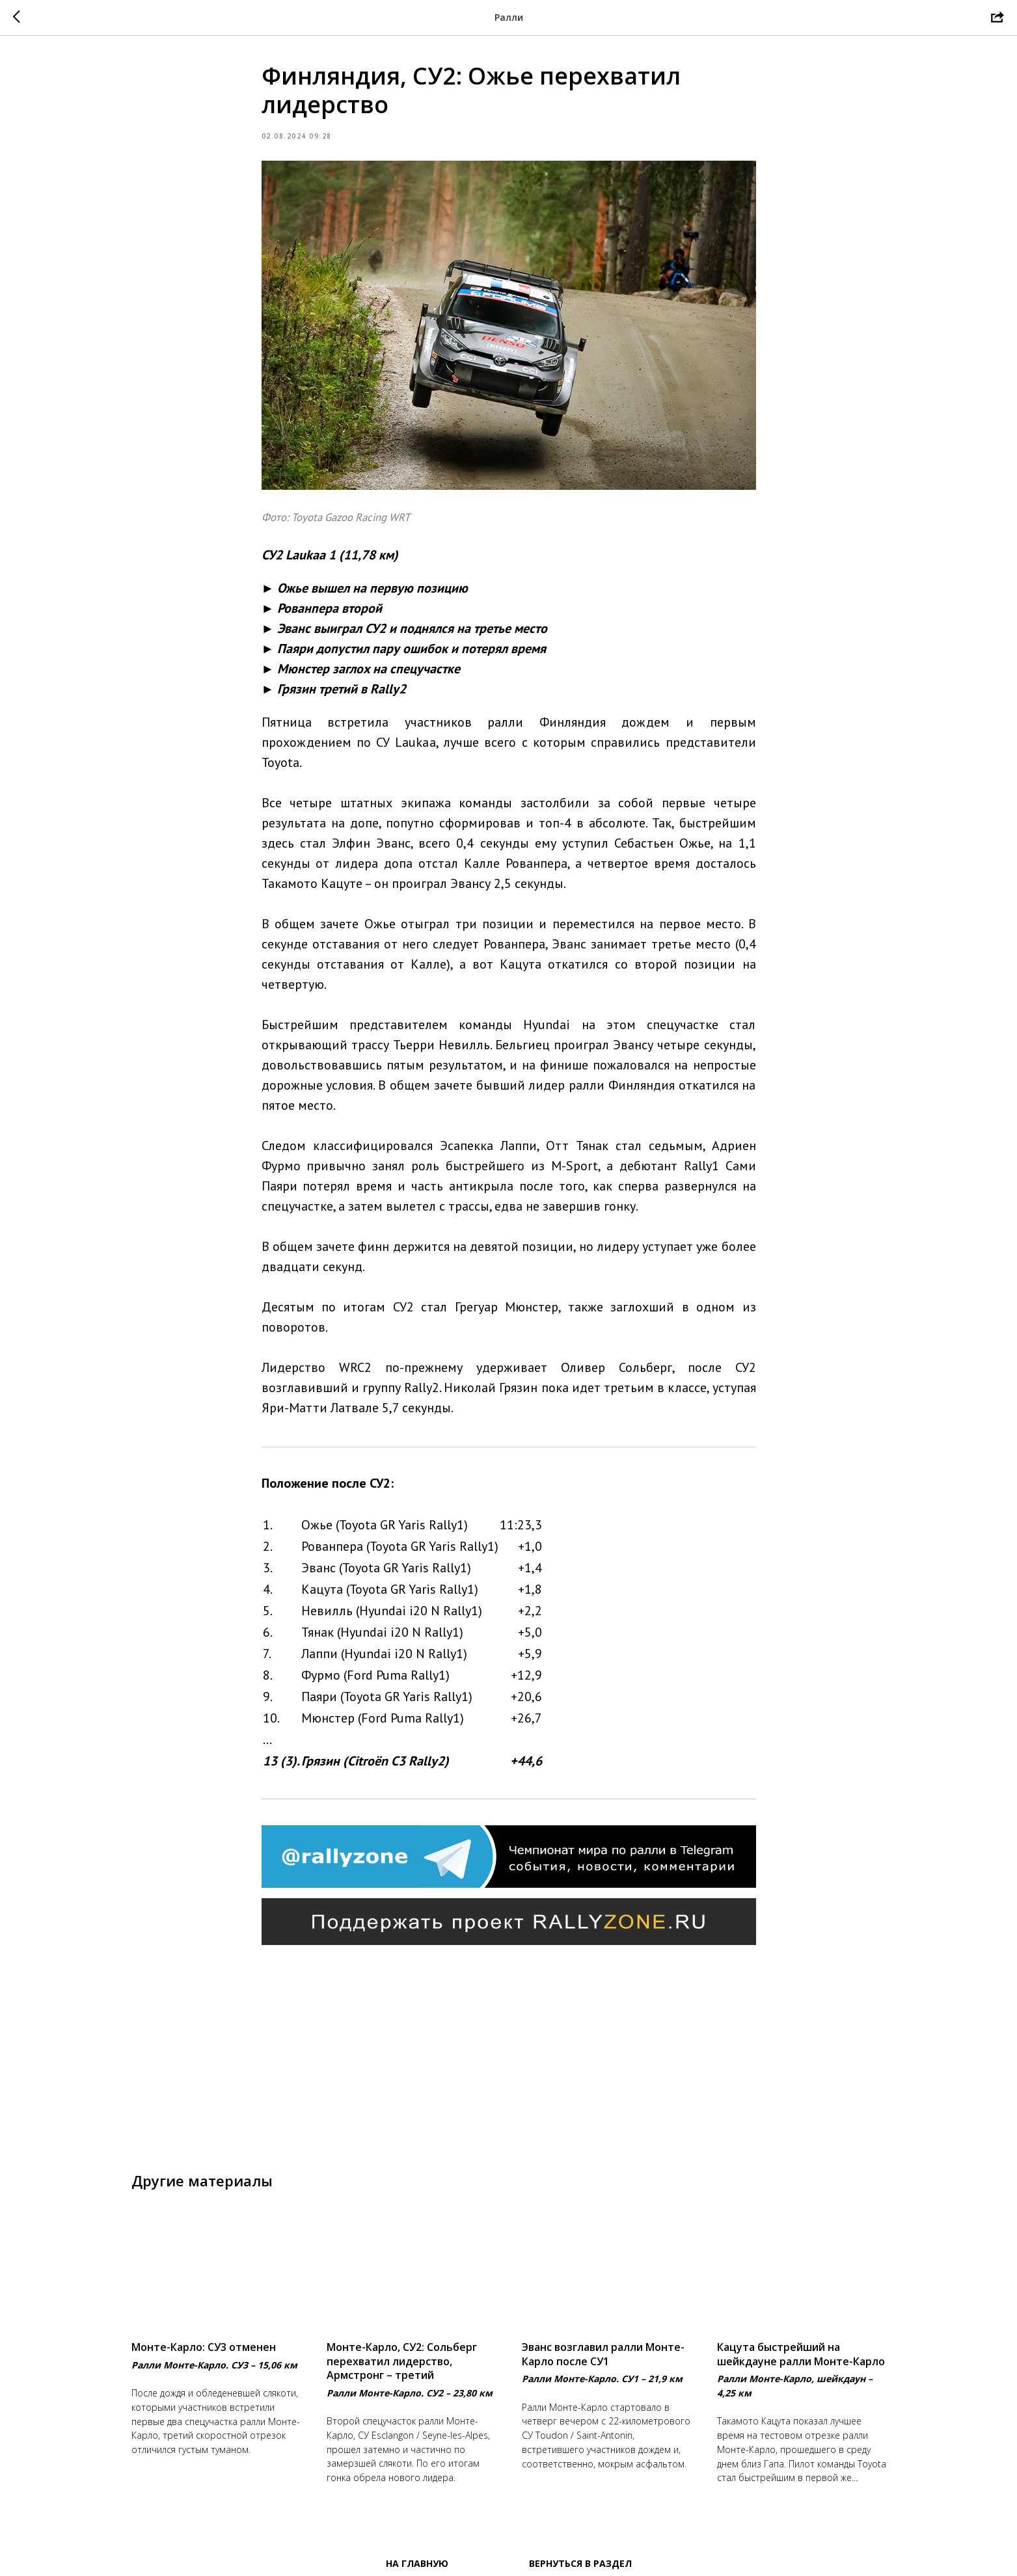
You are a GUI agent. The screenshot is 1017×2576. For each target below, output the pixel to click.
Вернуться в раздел (580, 2563)
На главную (417, 2563)
